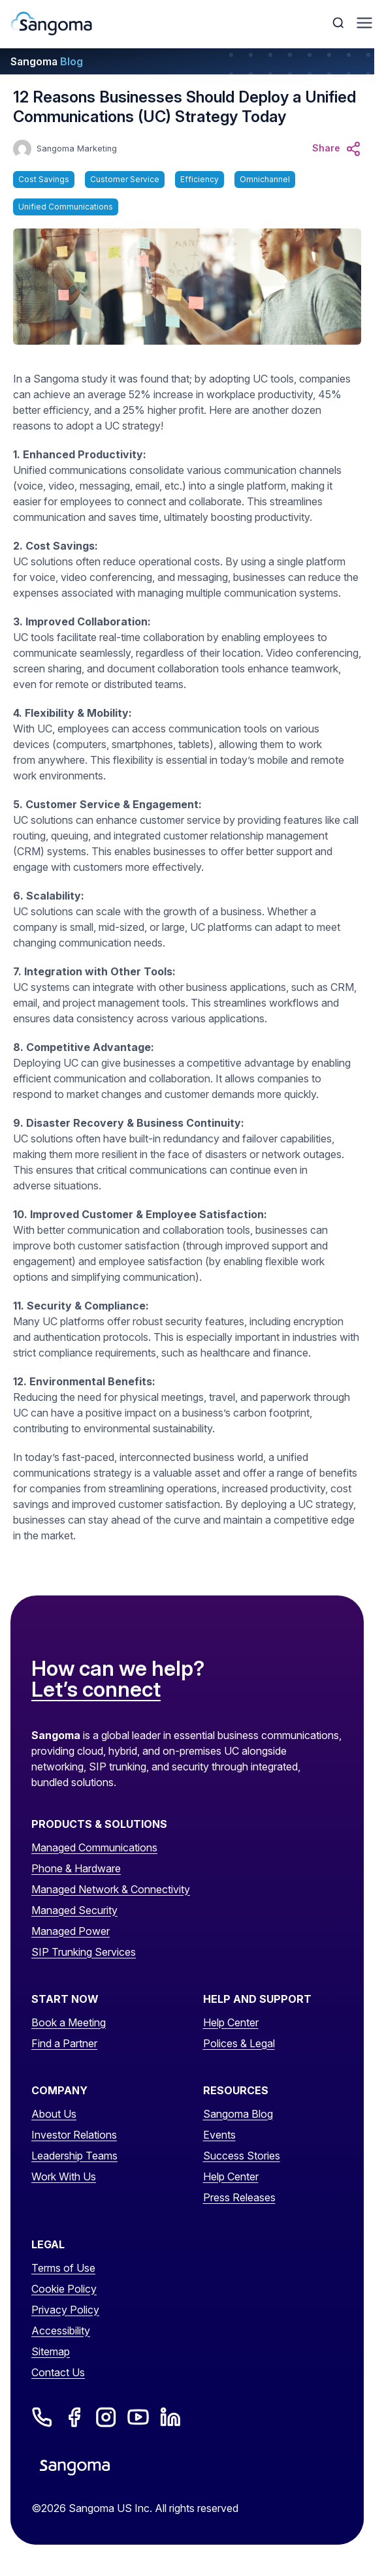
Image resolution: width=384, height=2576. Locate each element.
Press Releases (239, 2197)
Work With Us (63, 2176)
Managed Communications (94, 1847)
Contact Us (58, 2372)
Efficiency (199, 179)
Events (219, 2134)
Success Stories (241, 2155)
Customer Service (124, 179)
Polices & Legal (239, 2043)
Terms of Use (63, 2267)
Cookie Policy (64, 2288)
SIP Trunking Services (83, 1951)
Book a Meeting (68, 2022)
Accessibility (60, 2330)
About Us (53, 2113)
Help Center (231, 2022)
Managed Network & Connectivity (110, 1889)
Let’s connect (96, 1690)
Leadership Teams (74, 2155)
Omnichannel (265, 179)
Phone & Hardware (76, 1868)
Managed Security (74, 1910)
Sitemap (50, 2351)
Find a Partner (64, 2043)
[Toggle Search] (339, 23)
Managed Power (70, 1931)
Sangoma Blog (238, 2113)
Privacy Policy (65, 2309)
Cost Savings (43, 179)
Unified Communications (65, 207)
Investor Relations (74, 2134)
